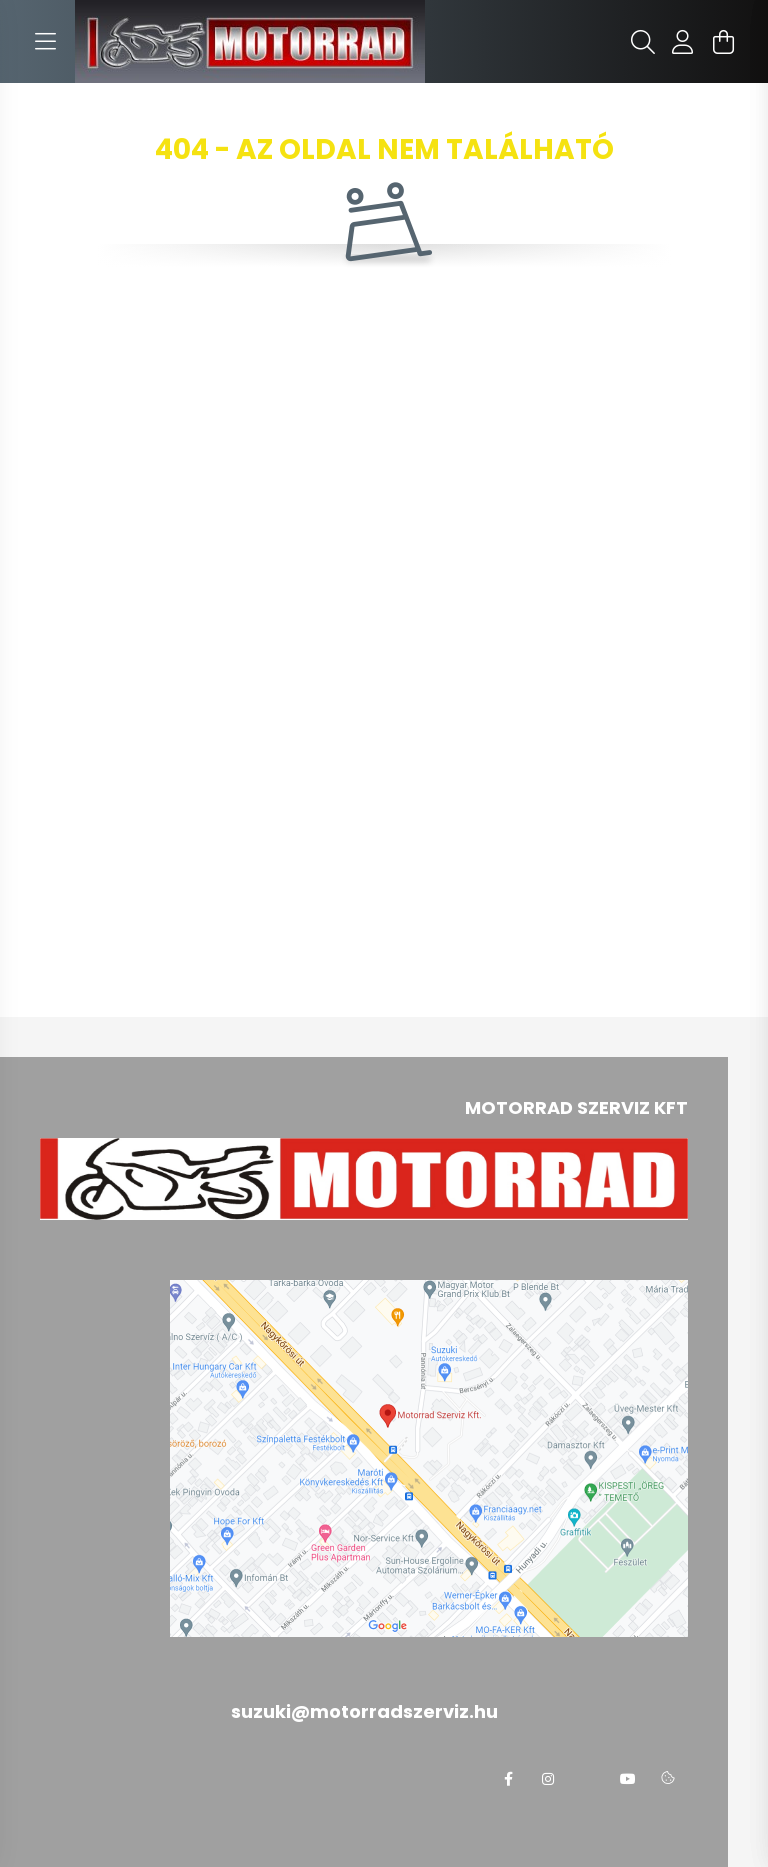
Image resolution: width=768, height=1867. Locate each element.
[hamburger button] (45, 42)
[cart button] (723, 42)
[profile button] (683, 42)
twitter (588, 1779)
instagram (548, 1779)
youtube (628, 1779)
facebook (508, 1779)
